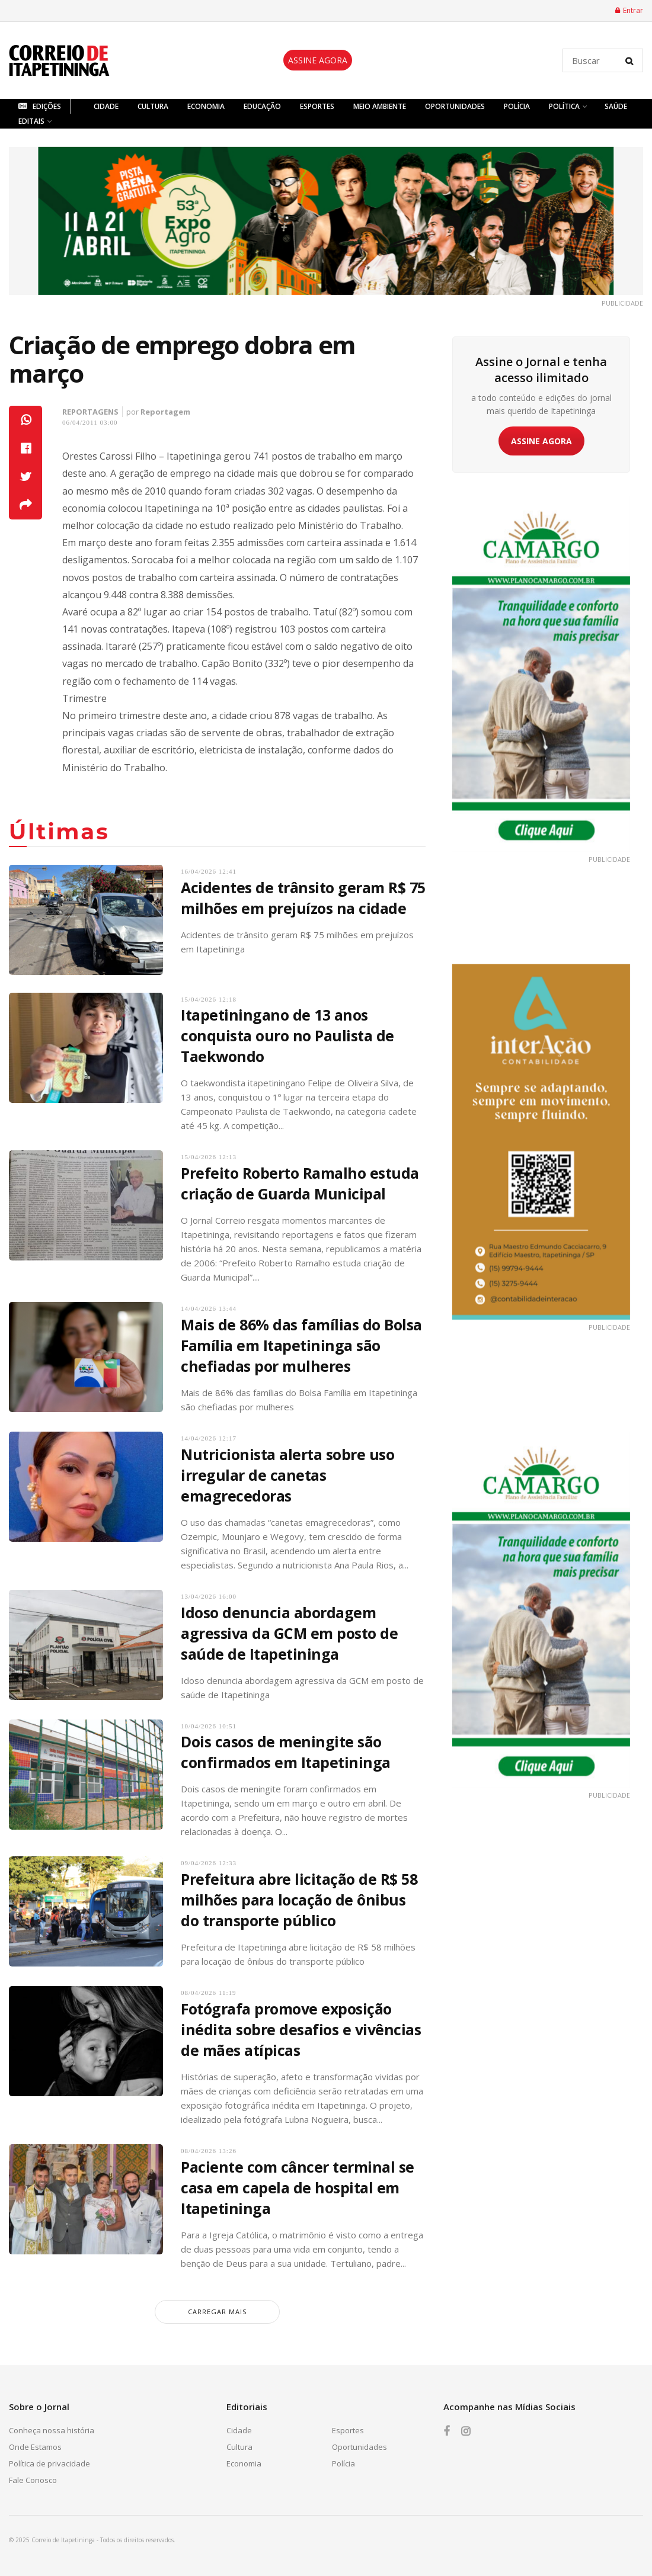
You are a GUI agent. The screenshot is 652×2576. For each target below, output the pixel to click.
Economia (206, 106)
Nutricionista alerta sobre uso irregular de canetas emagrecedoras (287, 1475)
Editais (31, 121)
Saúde (616, 106)
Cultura (153, 106)
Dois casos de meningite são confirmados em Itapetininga (286, 1751)
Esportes (317, 106)
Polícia (517, 106)
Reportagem (165, 411)
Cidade (106, 106)
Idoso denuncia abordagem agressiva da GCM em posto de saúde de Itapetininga (289, 1633)
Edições (39, 106)
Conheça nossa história (51, 2430)
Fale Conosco (33, 2480)
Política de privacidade (49, 2463)
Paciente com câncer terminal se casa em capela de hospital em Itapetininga (297, 2187)
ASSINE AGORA (317, 60)
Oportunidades (455, 106)
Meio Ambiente (379, 106)
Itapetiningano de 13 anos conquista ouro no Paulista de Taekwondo (287, 1035)
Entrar (629, 10)
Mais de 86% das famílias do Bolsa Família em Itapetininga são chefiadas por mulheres (301, 1345)
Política (564, 106)
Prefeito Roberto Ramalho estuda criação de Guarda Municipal (300, 1183)
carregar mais (217, 2311)
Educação (262, 106)
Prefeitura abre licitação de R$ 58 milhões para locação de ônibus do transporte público (299, 1899)
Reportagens (90, 411)
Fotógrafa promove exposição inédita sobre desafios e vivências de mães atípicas (301, 2029)
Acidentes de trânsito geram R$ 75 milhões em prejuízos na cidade (303, 897)
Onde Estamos (35, 2447)
